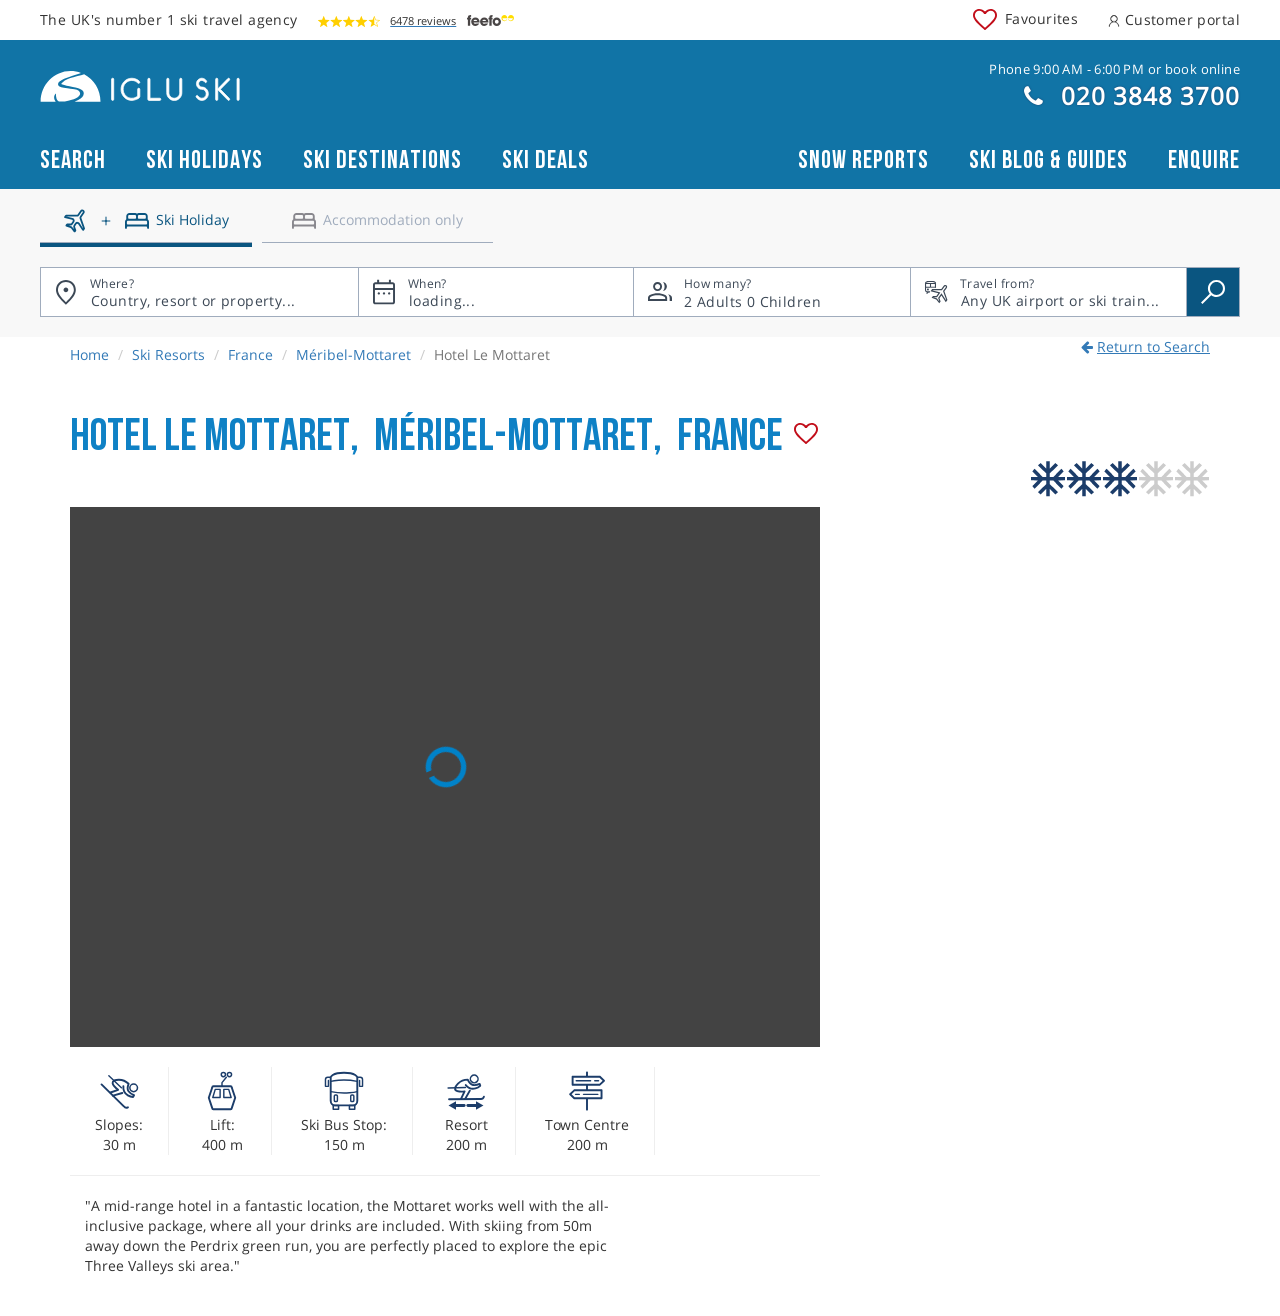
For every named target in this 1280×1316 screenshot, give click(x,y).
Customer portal (1174, 19)
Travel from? (997, 283)
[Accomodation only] (377, 228)
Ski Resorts (168, 354)
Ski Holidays (204, 160)
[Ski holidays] (146, 228)
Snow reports (863, 160)
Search (73, 160)
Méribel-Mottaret (353, 354)
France (250, 354)
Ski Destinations (382, 160)
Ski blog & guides (1048, 160)
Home (89, 354)
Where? (112, 283)
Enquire (1204, 160)
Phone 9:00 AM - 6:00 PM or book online (1114, 69)
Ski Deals (545, 160)
